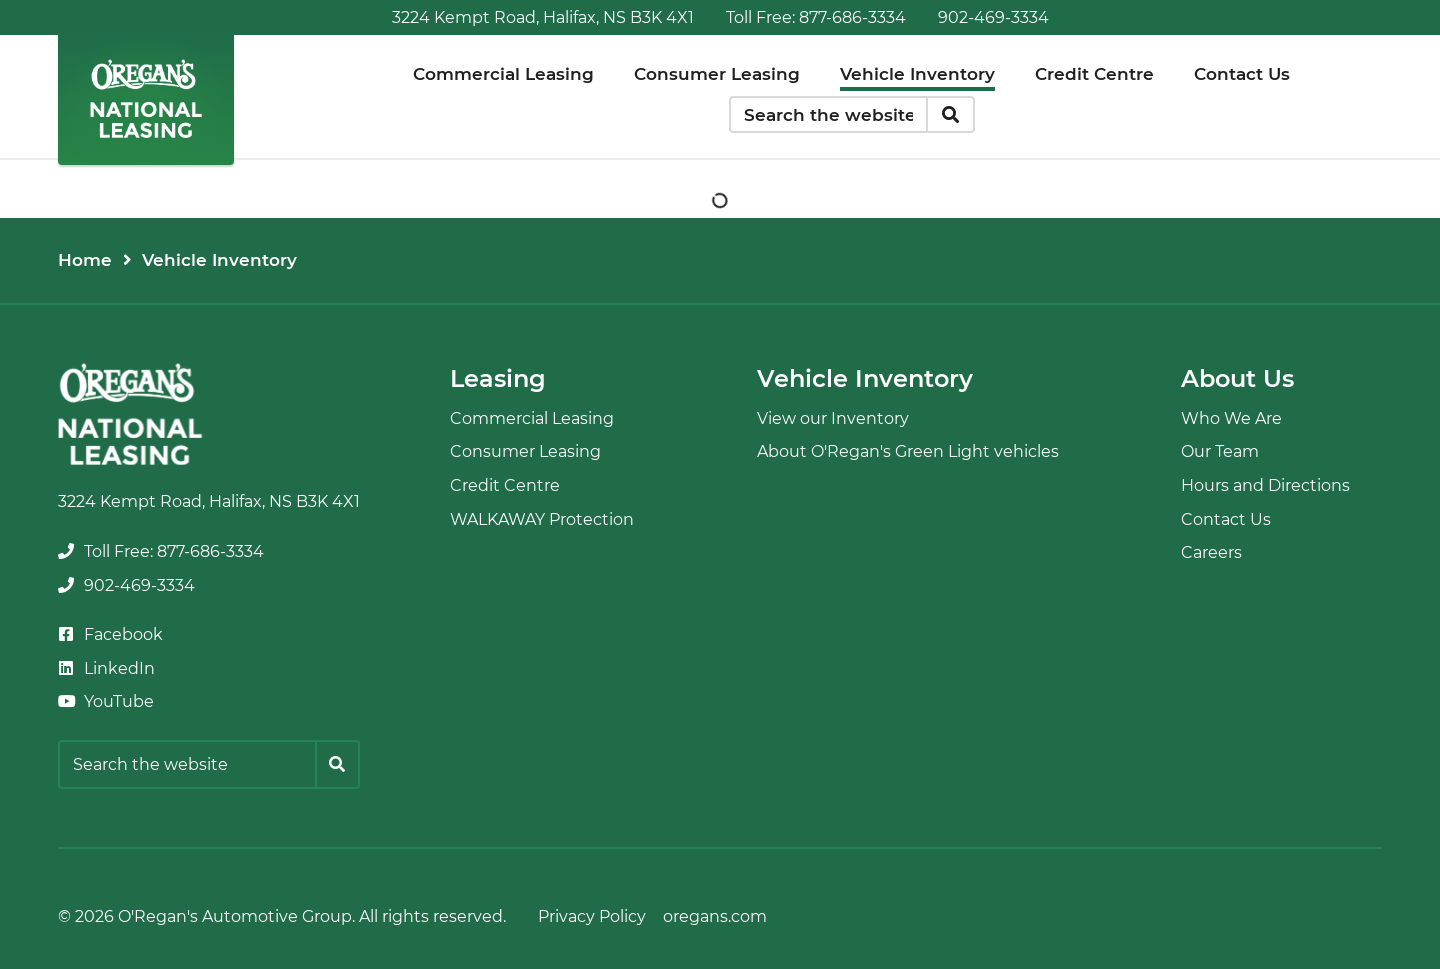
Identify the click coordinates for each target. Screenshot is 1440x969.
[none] (816, 17)
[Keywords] (829, 115)
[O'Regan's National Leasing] (146, 98)
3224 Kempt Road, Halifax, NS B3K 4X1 (543, 17)
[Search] (950, 115)
